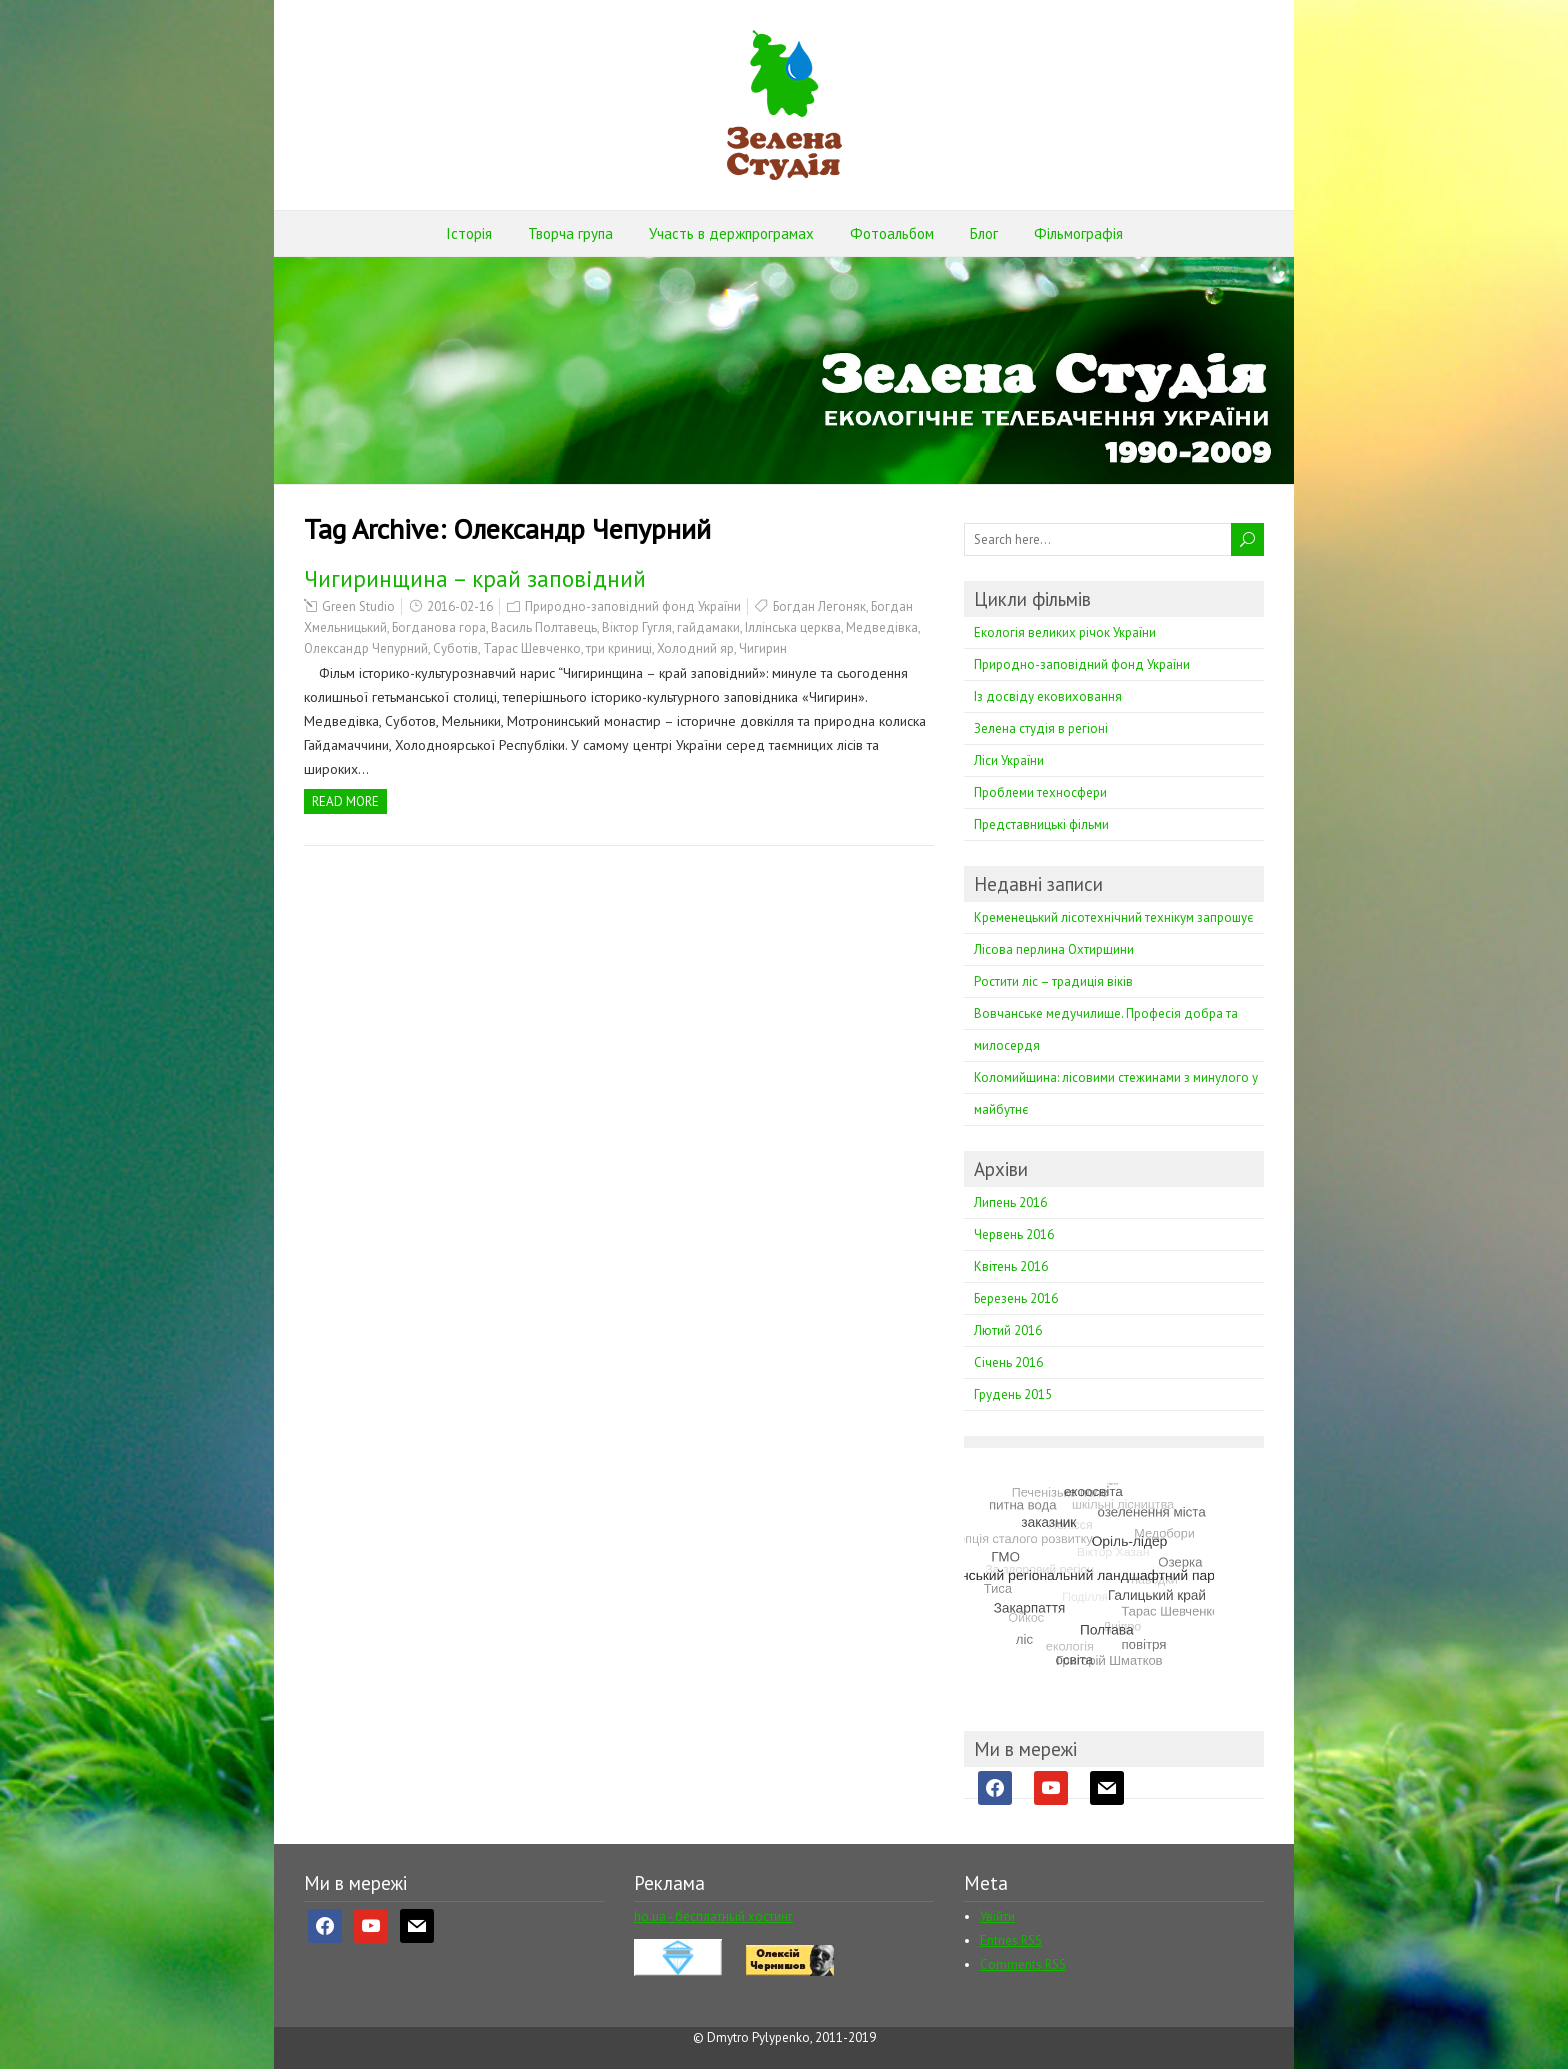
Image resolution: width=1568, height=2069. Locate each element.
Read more (345, 801)
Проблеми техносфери (1040, 792)
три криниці (619, 648)
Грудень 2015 (1013, 1394)
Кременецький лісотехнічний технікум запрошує (1113, 917)
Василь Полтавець (544, 627)
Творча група (570, 233)
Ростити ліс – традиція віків (1053, 981)
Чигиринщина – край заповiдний (475, 578)
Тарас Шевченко (532, 648)
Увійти (997, 1916)
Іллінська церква (793, 627)
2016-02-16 (460, 606)
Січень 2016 (1008, 1362)
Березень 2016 (1016, 1298)
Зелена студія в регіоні (1041, 728)
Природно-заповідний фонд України (633, 606)
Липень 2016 (1010, 1202)
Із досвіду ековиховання (1048, 696)
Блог (984, 233)
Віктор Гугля (637, 627)
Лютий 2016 (1008, 1330)
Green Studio (358, 606)
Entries (1011, 1940)
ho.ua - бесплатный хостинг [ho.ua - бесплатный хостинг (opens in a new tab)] (713, 1916)
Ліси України (1009, 760)
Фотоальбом (892, 233)
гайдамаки (708, 627)
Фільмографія (1078, 233)
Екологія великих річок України (1065, 632)
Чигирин (763, 648)
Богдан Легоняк (819, 606)
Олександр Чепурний (366, 648)
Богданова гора (439, 627)
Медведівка (882, 627)
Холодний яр (695, 648)
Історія (469, 233)
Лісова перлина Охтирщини (1054, 949)
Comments (1023, 1964)
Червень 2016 (1014, 1234)
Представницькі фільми (1041, 824)
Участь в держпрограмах (731, 233)
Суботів (455, 648)
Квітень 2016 (1011, 1266)
